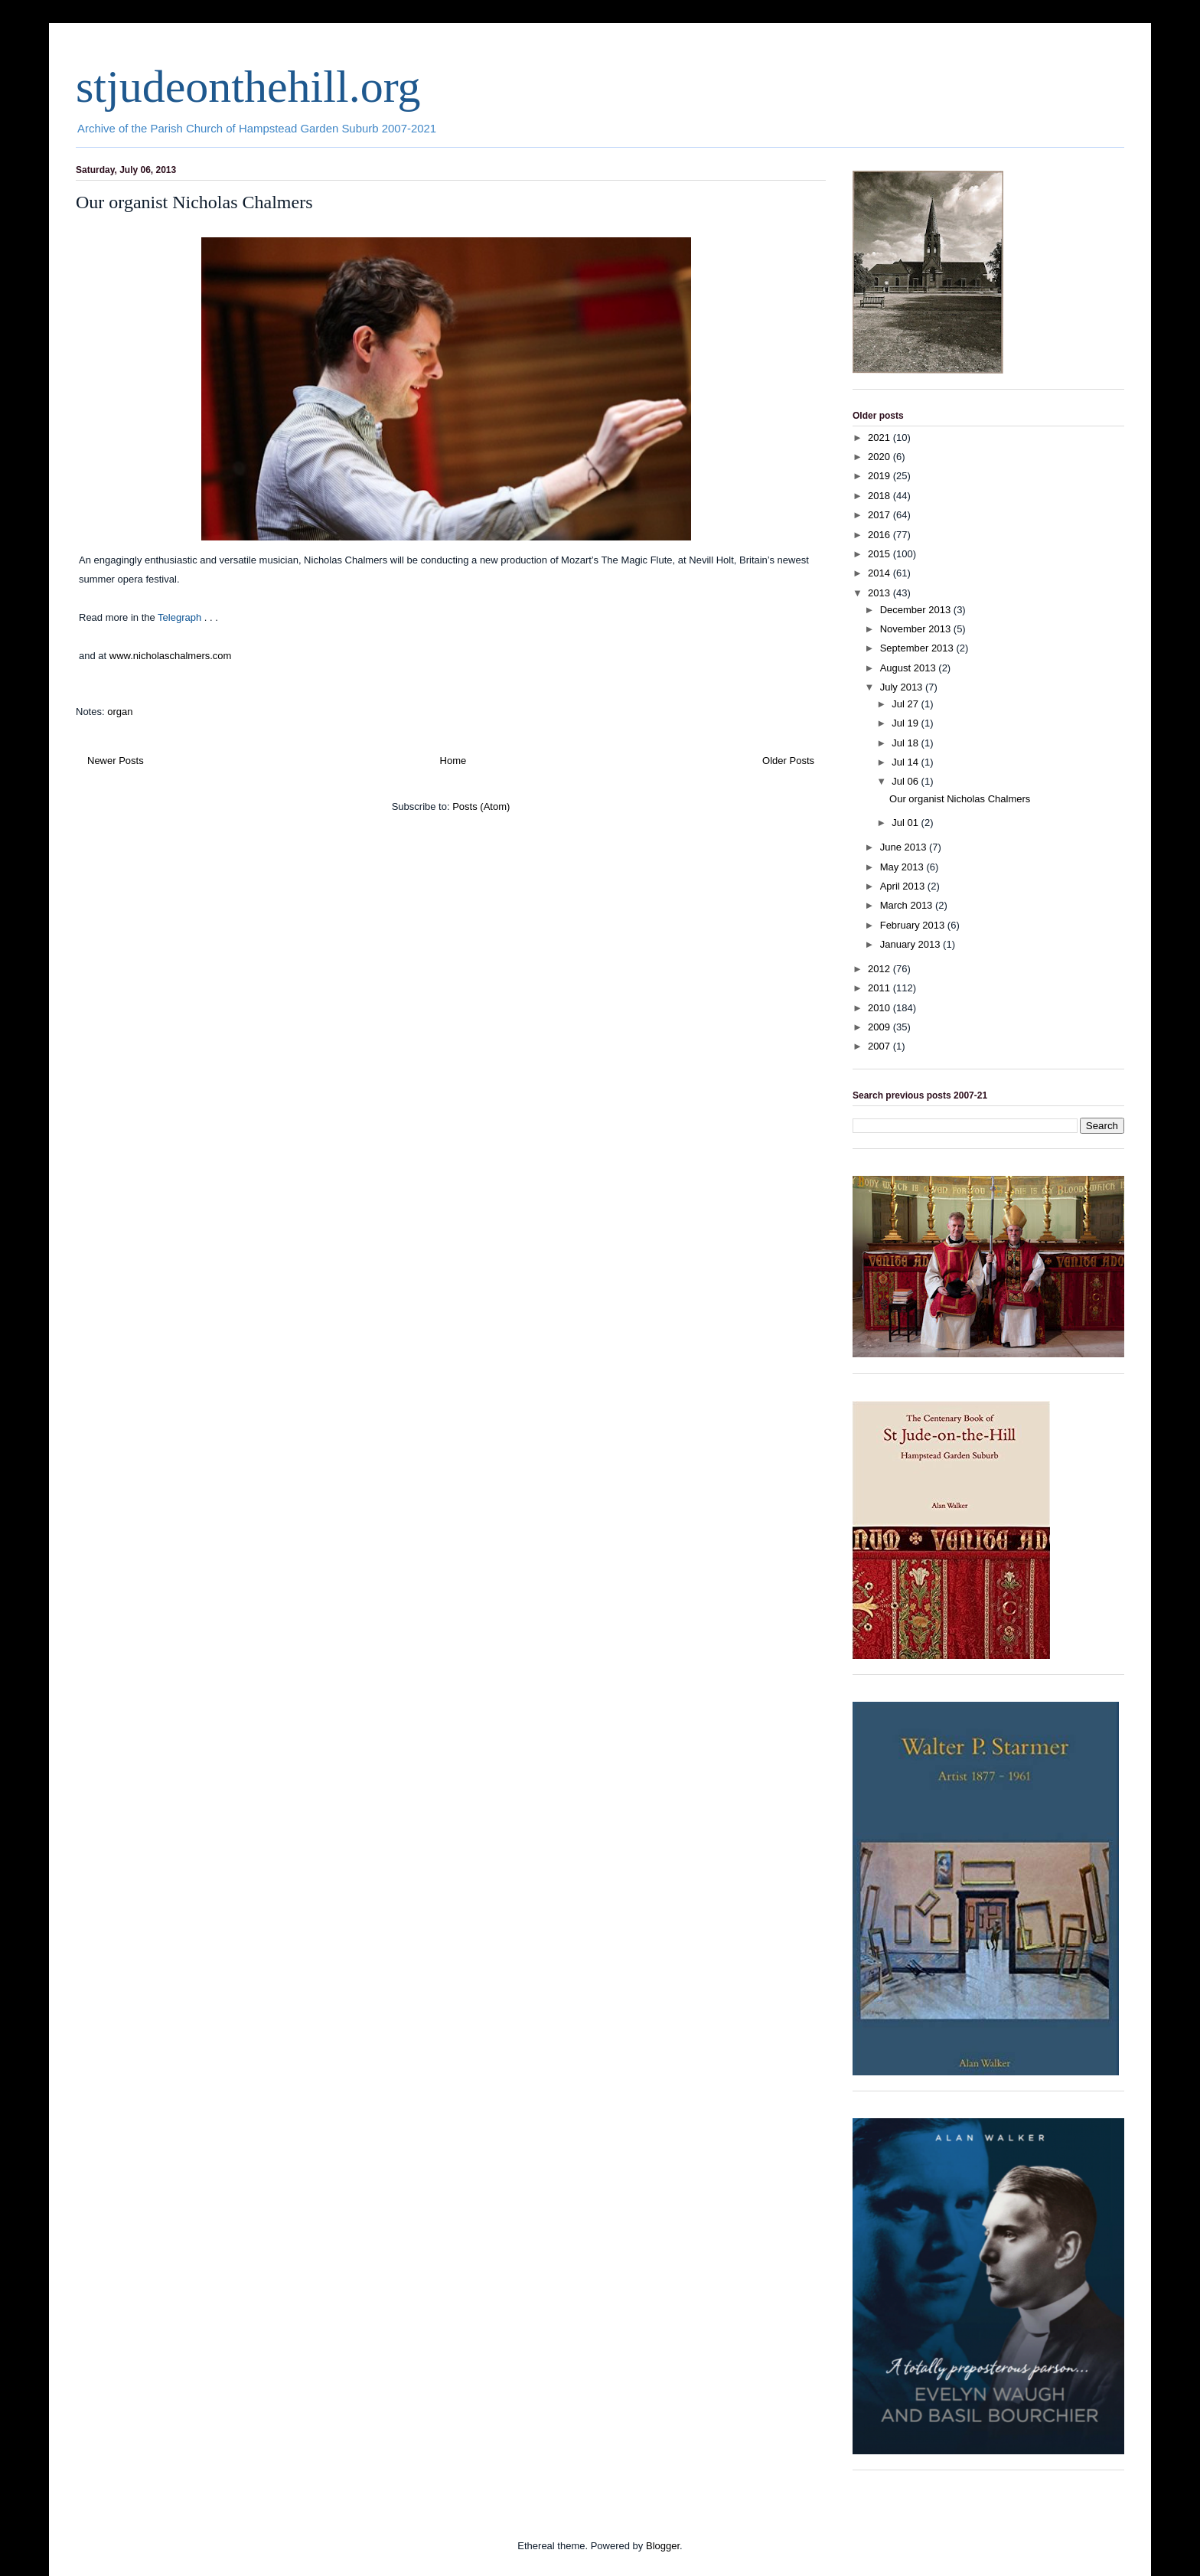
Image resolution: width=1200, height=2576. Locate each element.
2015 (880, 554)
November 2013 (917, 629)
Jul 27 (906, 704)
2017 (880, 515)
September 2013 (918, 648)
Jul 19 (906, 723)
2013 (880, 593)
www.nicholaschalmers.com (170, 655)
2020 (880, 456)
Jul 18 (906, 743)
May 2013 (903, 867)
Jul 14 (906, 762)
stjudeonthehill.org (248, 86)
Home (453, 760)
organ (119, 711)
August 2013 (909, 668)
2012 (880, 969)
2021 (880, 437)
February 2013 (913, 925)
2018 (880, 495)
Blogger (663, 2546)
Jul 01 (906, 822)
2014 (880, 573)
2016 (880, 534)
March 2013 (907, 905)
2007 (880, 1046)
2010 (880, 1008)
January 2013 (911, 944)
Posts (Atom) (481, 806)
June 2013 (904, 847)
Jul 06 (906, 781)
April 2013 (904, 886)
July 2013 (902, 687)
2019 (880, 476)
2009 (880, 1027)
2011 (880, 988)
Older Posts (788, 760)
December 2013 (917, 609)
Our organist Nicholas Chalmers (194, 202)
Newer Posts (115, 760)
